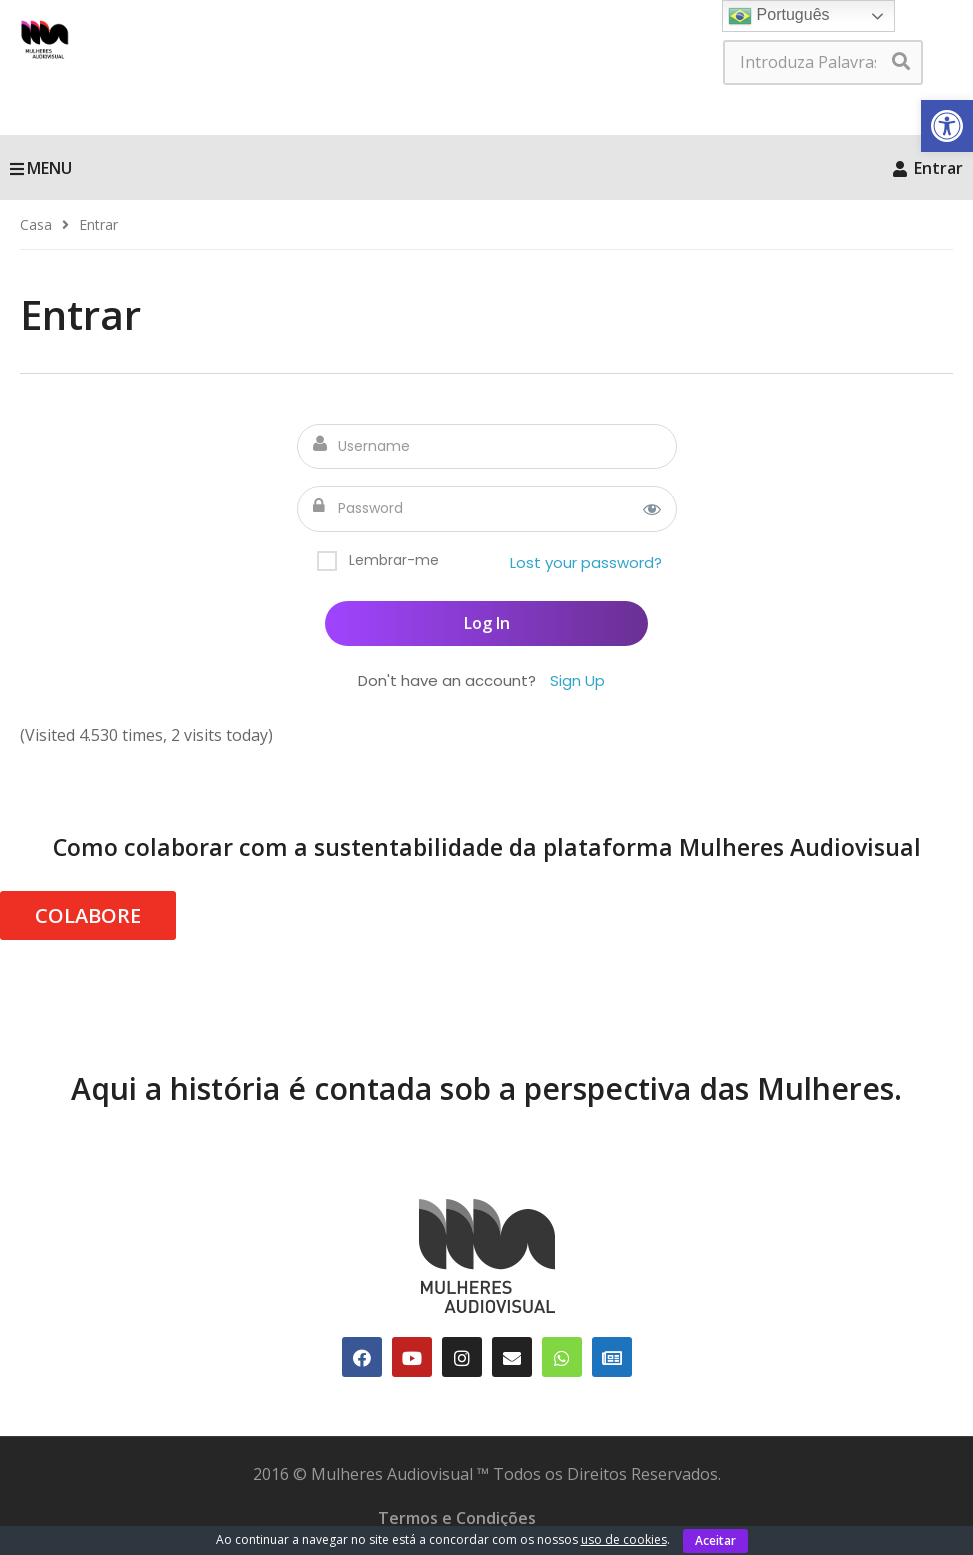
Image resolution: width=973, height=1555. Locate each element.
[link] (947, 126)
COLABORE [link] (88, 915)
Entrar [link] (928, 168)
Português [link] (778, 16)
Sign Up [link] (577, 680)
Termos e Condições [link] (457, 1518)
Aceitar (715, 1540)
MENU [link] (41, 168)
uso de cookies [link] (624, 1539)
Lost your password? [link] (586, 562)
